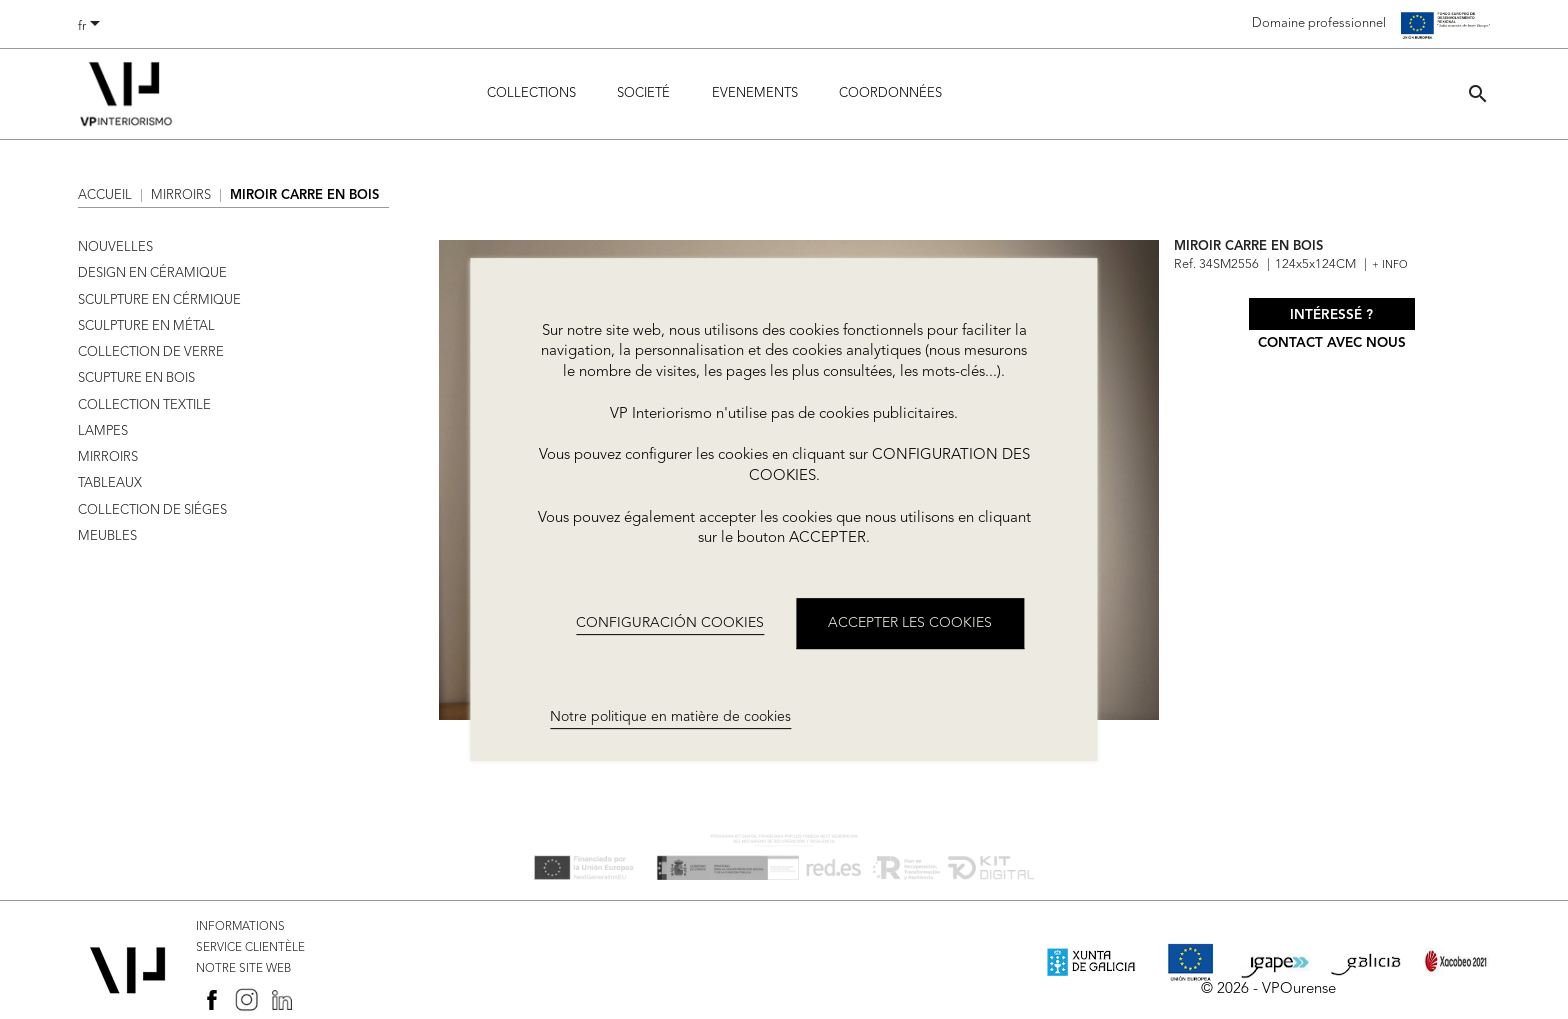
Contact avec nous (1332, 343)
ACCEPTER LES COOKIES (910, 623)
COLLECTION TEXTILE (144, 405)
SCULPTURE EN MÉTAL (146, 326)
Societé (643, 93)
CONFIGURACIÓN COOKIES (670, 623)
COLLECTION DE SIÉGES (152, 510)
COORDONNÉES (890, 93)
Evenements (755, 93)
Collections (531, 93)
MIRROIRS (108, 457)
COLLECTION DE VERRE (151, 352)
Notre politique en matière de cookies (670, 718)
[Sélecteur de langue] (92, 27)
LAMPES (103, 431)
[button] (1478, 93)
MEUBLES (107, 536)
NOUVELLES (115, 247)
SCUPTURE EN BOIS (136, 378)
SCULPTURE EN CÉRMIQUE (159, 300)
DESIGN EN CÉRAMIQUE (152, 273)
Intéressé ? (1331, 315)
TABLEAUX (110, 483)
